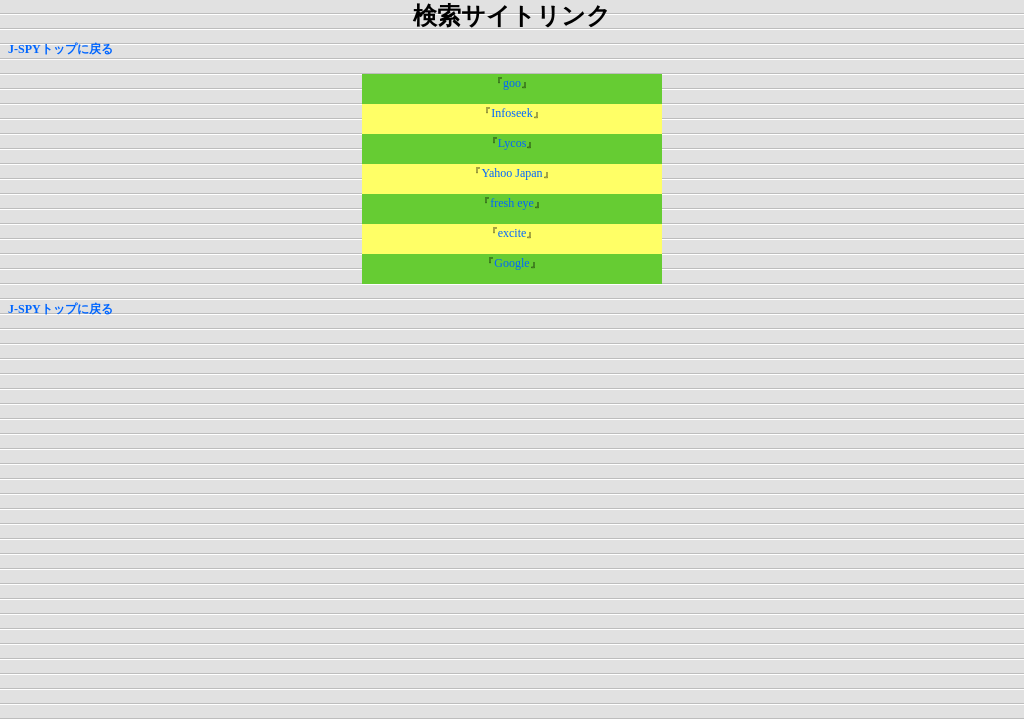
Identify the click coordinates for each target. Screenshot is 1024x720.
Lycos (512, 143)
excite (512, 233)
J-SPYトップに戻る (60, 49)
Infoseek (511, 113)
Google (511, 263)
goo (512, 83)
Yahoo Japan (511, 173)
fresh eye (512, 203)
